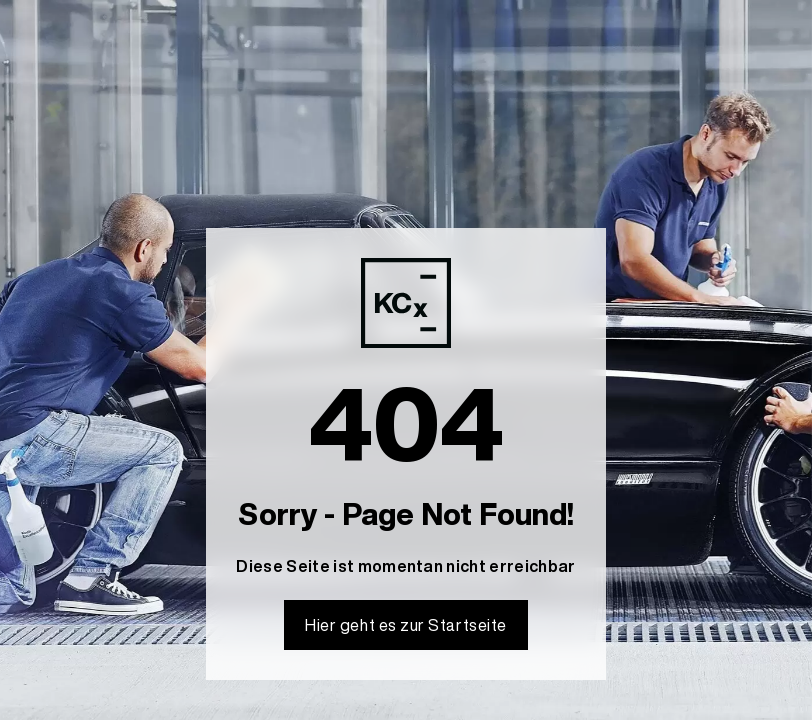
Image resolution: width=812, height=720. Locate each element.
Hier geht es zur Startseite (406, 625)
